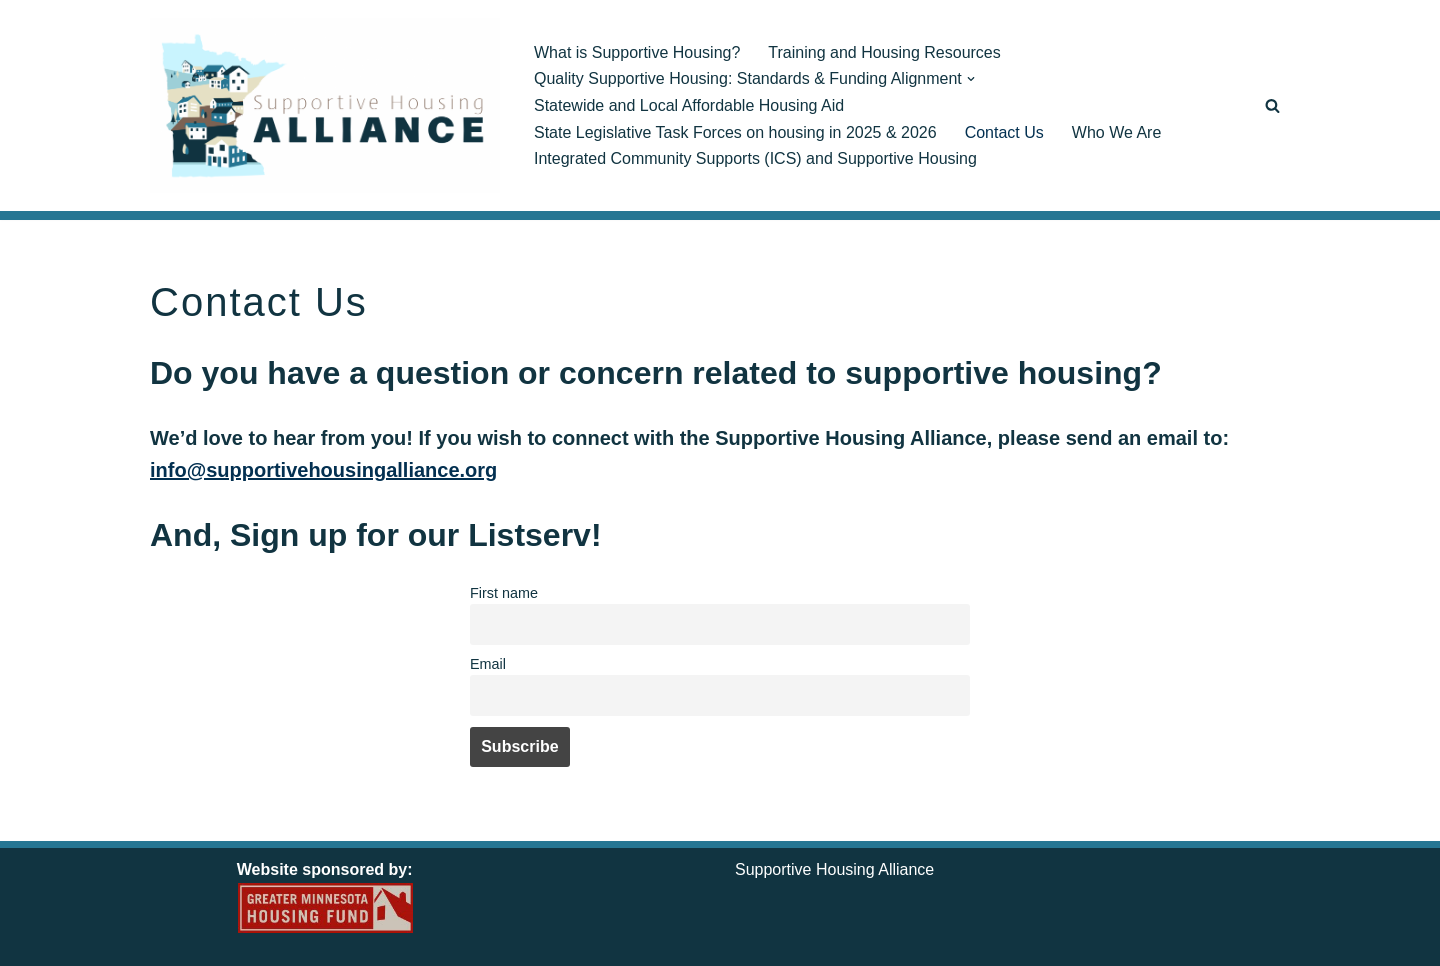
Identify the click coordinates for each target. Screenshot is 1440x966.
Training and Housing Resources (884, 52)
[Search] (1272, 105)
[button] (971, 79)
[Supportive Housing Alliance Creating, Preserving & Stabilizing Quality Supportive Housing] (325, 105)
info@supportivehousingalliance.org (323, 470)
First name (504, 593)
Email (488, 664)
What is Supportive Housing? (637, 52)
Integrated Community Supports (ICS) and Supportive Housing (755, 158)
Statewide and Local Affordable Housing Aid (689, 105)
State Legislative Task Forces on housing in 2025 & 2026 (735, 132)
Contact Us (1004, 132)
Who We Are (1117, 132)
